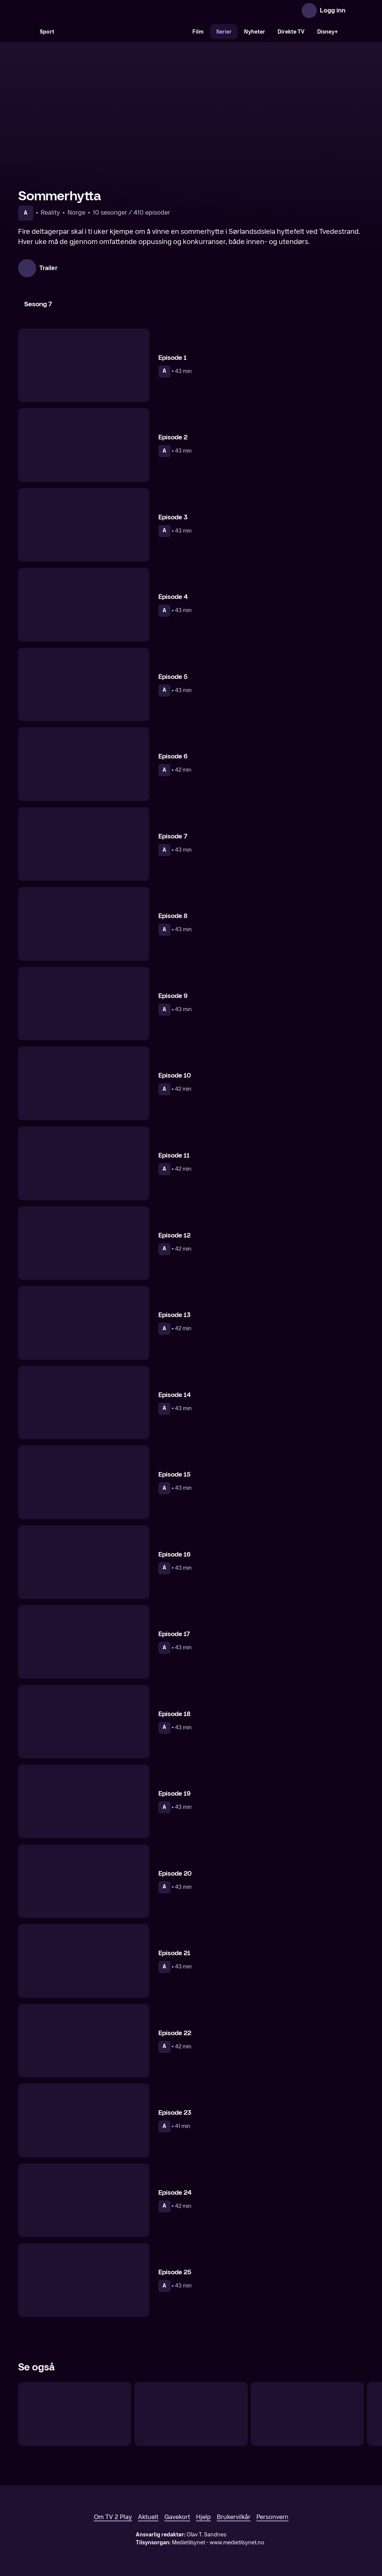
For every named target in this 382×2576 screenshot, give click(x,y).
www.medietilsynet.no (237, 2542)
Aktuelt (148, 2517)
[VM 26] (123, 31)
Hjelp (203, 2517)
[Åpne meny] (356, 10)
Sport (47, 32)
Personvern (272, 2517)
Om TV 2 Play (113, 2517)
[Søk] (25, 31)
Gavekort (177, 2517)
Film (198, 32)
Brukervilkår (233, 2517)
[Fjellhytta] (74, 2414)
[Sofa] (307, 2414)
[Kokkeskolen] (190, 2414)
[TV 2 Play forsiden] (74, 10)
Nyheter (254, 32)
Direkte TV (291, 32)
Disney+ (327, 32)
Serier (224, 32)
